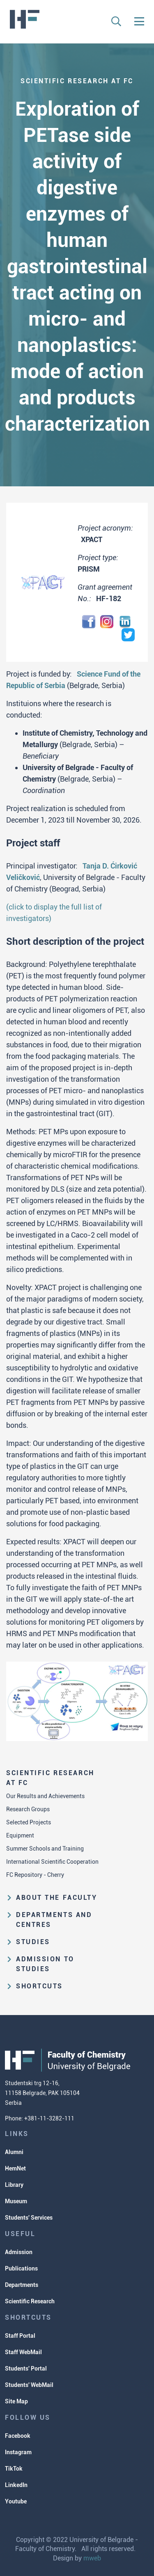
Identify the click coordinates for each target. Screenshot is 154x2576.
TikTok (14, 2468)
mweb (92, 2558)
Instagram (18, 2452)
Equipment (20, 1835)
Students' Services (29, 2217)
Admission (18, 2252)
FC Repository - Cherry (35, 1875)
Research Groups (28, 1809)
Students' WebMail (29, 2385)
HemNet (15, 2168)
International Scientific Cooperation (52, 1861)
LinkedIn (16, 2485)
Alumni (14, 2152)
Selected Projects (28, 1822)
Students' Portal (26, 2368)
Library (14, 2185)
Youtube (16, 2501)
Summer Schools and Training (45, 1848)
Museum (16, 2201)
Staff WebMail (23, 2352)
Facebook (17, 2435)
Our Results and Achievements (45, 1796)
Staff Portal (20, 2335)
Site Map (16, 2401)
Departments (21, 2285)
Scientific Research (30, 2301)
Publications (21, 2268)
